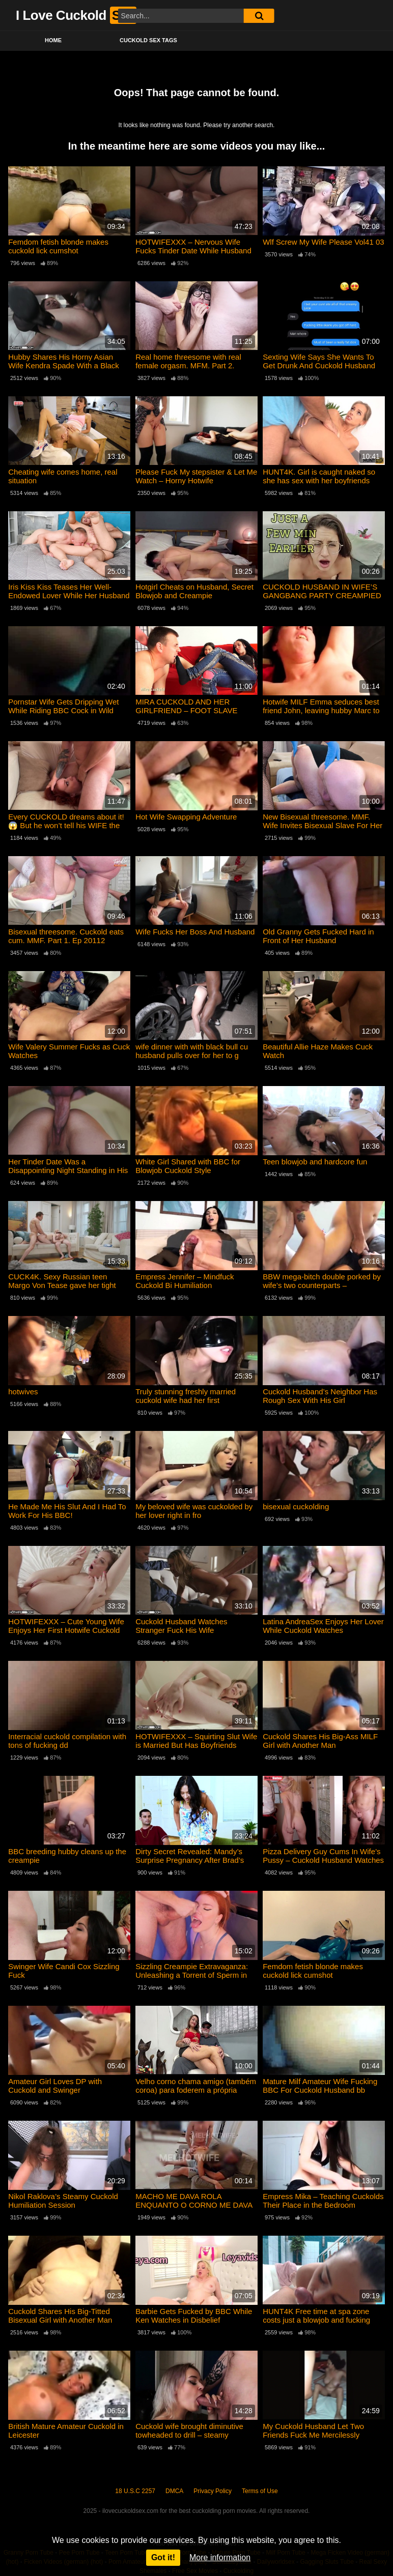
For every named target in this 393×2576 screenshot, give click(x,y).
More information (219, 2557)
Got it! (163, 2557)
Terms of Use (260, 2491)
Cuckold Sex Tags (148, 40)
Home (53, 40)
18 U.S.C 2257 (135, 2491)
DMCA (174, 2491)
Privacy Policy (212, 2491)
